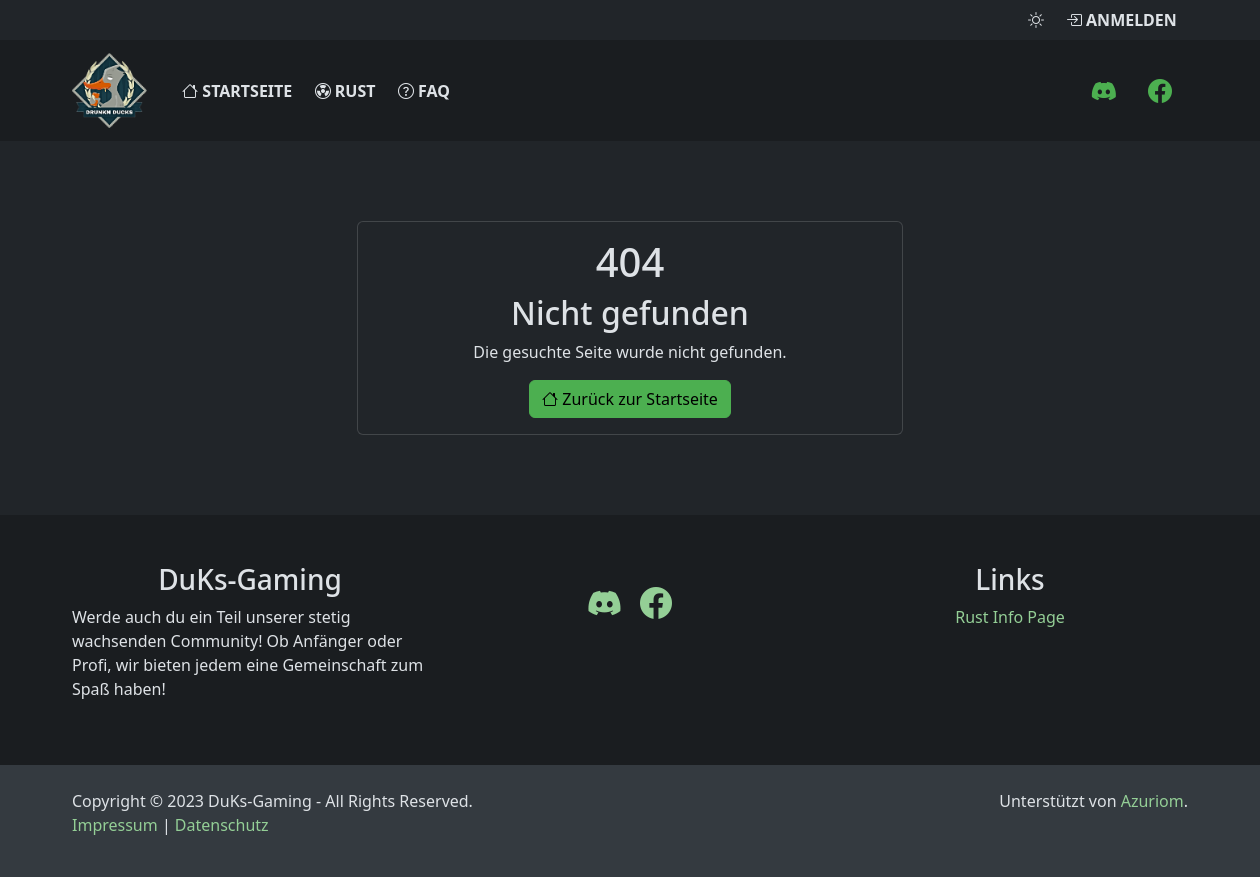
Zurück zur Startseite (630, 399)
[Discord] (1104, 91)
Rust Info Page (1010, 617)
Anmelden (1121, 20)
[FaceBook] (1160, 91)
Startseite (237, 91)
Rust (345, 91)
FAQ (424, 91)
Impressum (115, 825)
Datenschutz (222, 825)
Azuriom (1152, 801)
